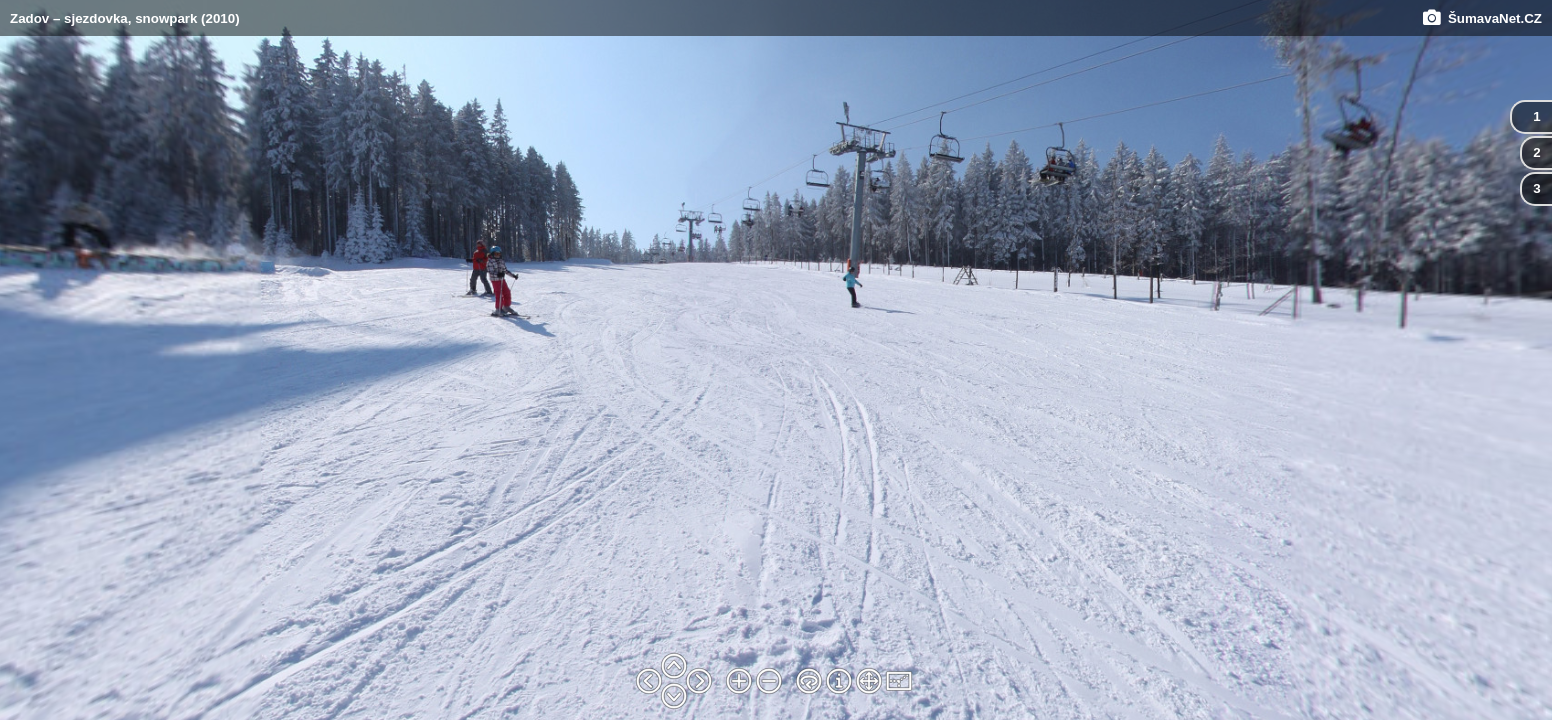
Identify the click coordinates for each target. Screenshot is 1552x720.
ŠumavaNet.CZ (1482, 18)
